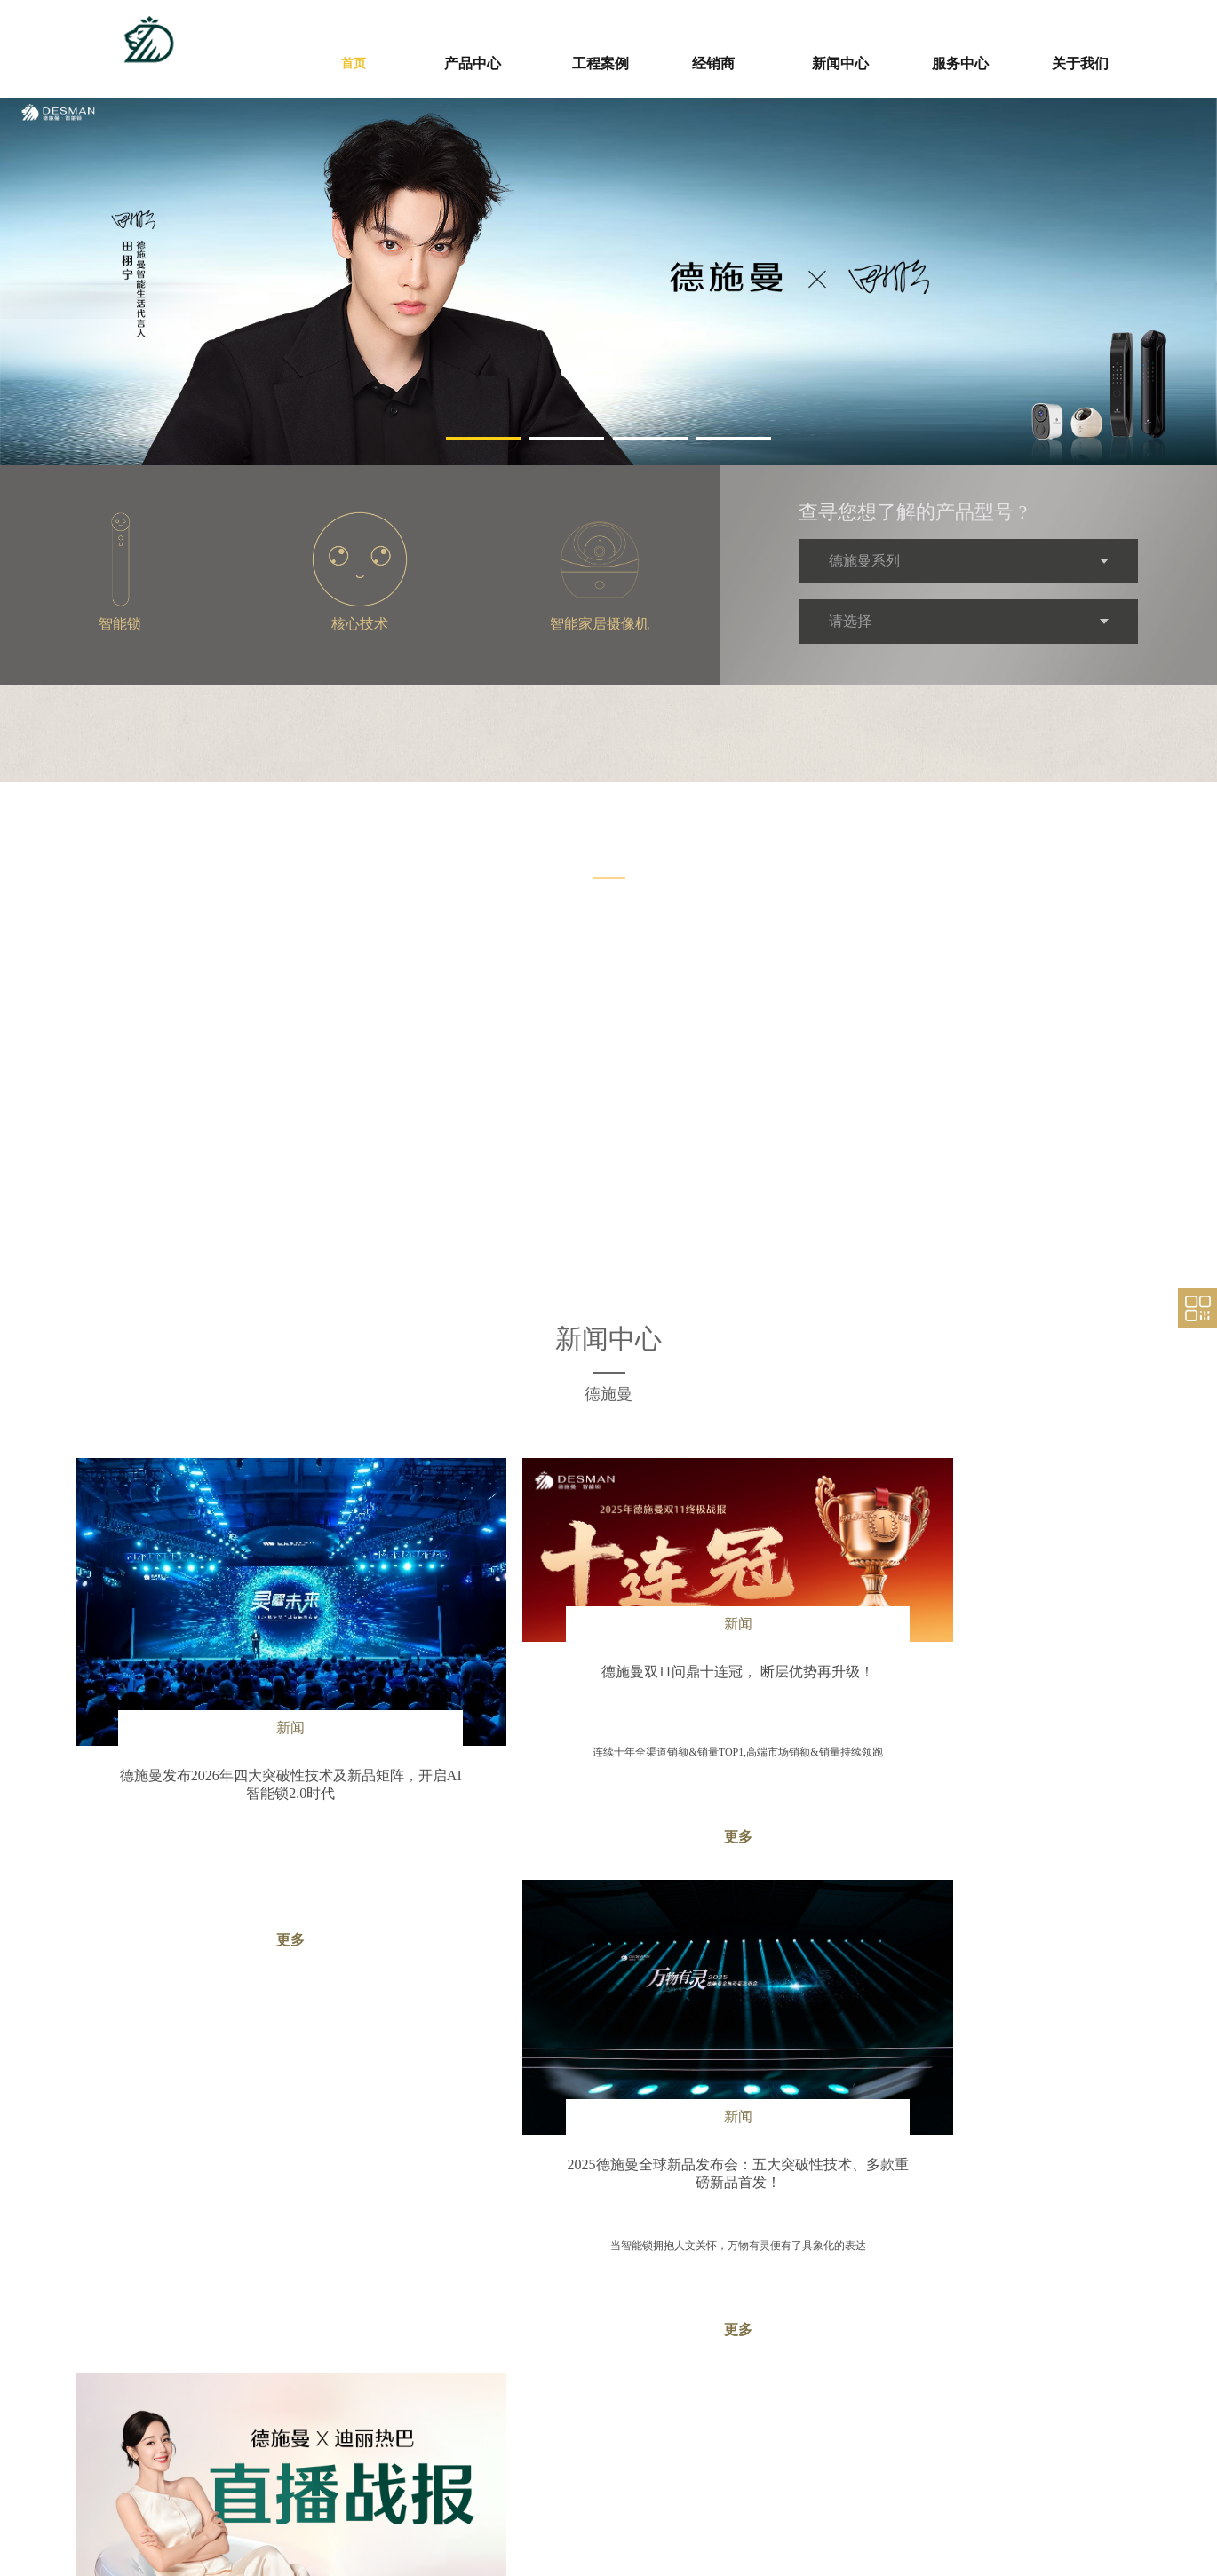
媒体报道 (626, 2454)
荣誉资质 (914, 2474)
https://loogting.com (238, 2525)
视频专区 (626, 2474)
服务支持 (825, 2401)
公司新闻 (626, 2435)
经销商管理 (535, 2435)
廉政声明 (722, 2454)
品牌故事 (914, 2435)
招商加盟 (530, 2454)
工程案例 (441, 2401)
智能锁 (429, 2467)
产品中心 (441, 2434)
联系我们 (914, 2513)
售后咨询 (818, 2474)
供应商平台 (736, 2401)
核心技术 (434, 2487)
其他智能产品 (445, 2507)
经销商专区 (544, 2401)
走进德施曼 (928, 2401)
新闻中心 (633, 2401)
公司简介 (914, 2454)
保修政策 (818, 2435)
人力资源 (914, 2493)
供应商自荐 (727, 2435)
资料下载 (818, 2454)
